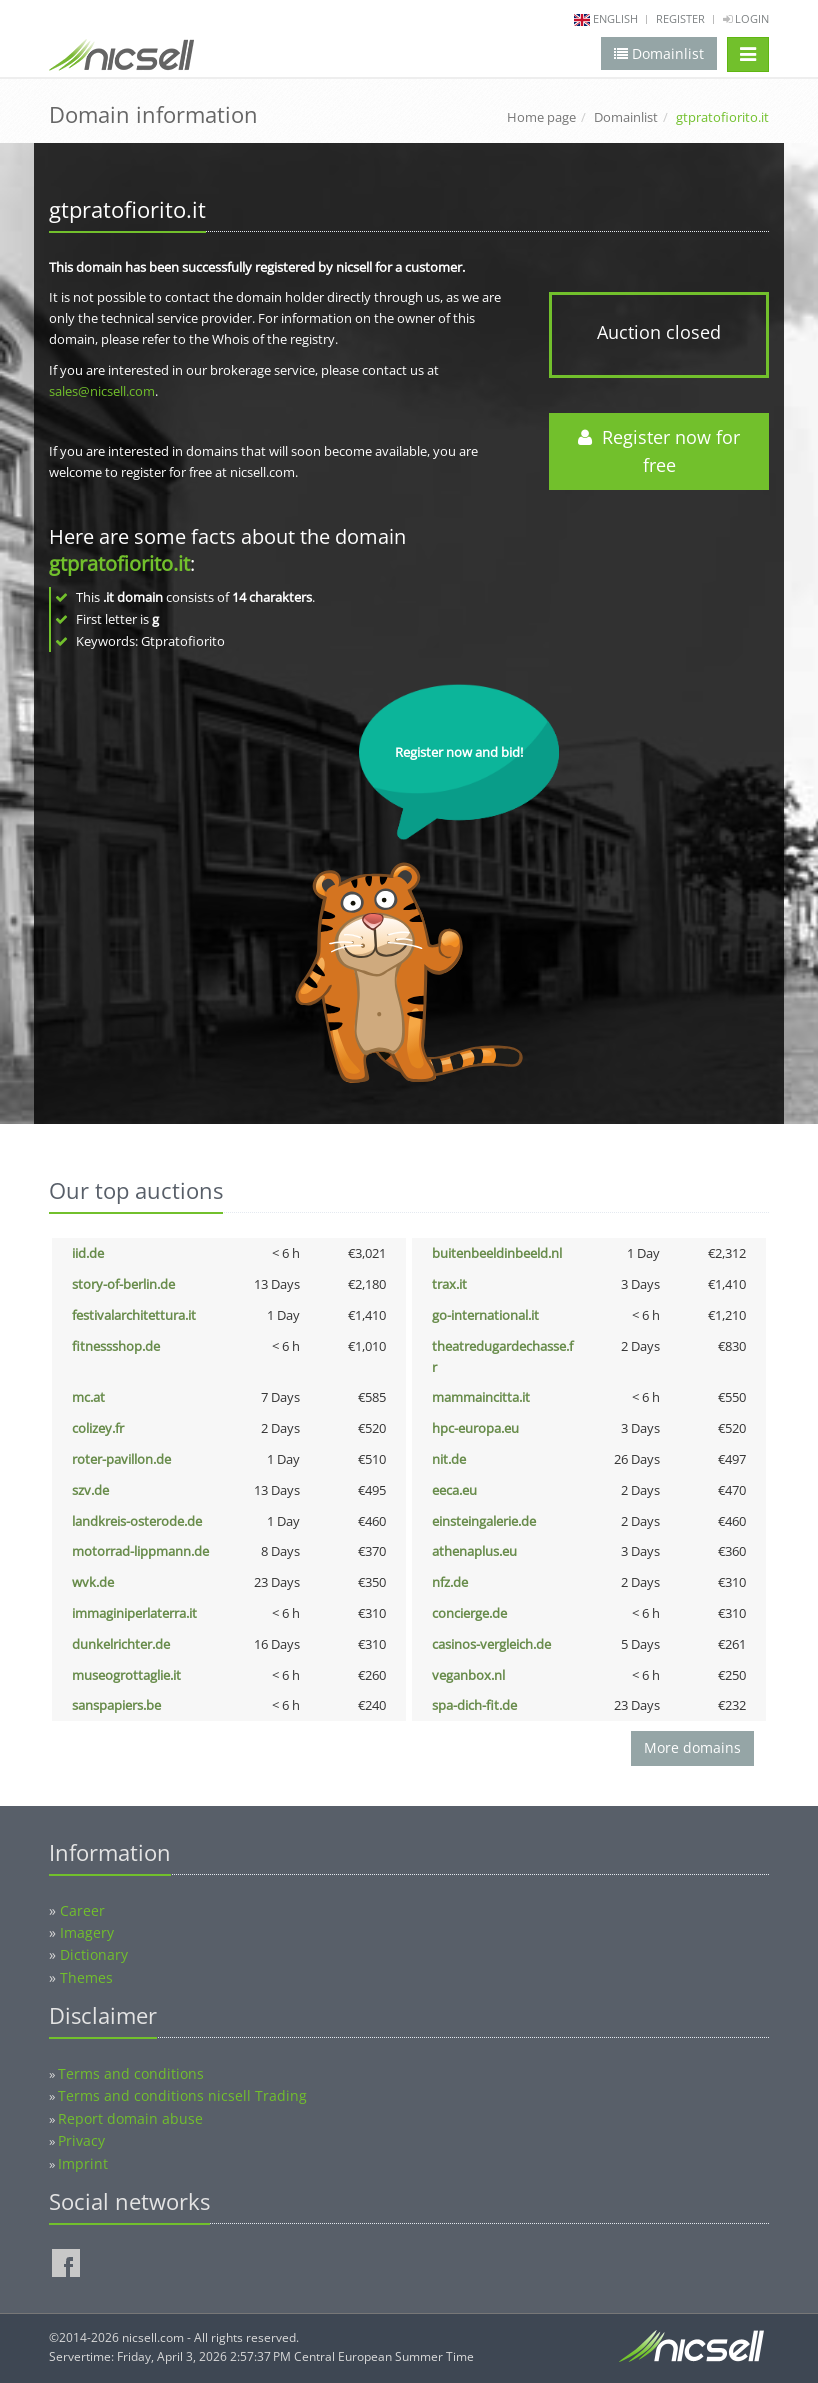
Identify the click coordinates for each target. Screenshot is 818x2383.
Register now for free (659, 451)
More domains (692, 1747)
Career (82, 1910)
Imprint (83, 2163)
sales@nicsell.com (102, 391)
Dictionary (94, 1954)
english (615, 18)
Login (746, 18)
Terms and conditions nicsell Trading (182, 2095)
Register (680, 18)
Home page (541, 117)
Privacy (81, 2140)
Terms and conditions (131, 2073)
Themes (86, 1977)
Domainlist (626, 117)
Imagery (87, 1932)
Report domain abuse (130, 2118)
